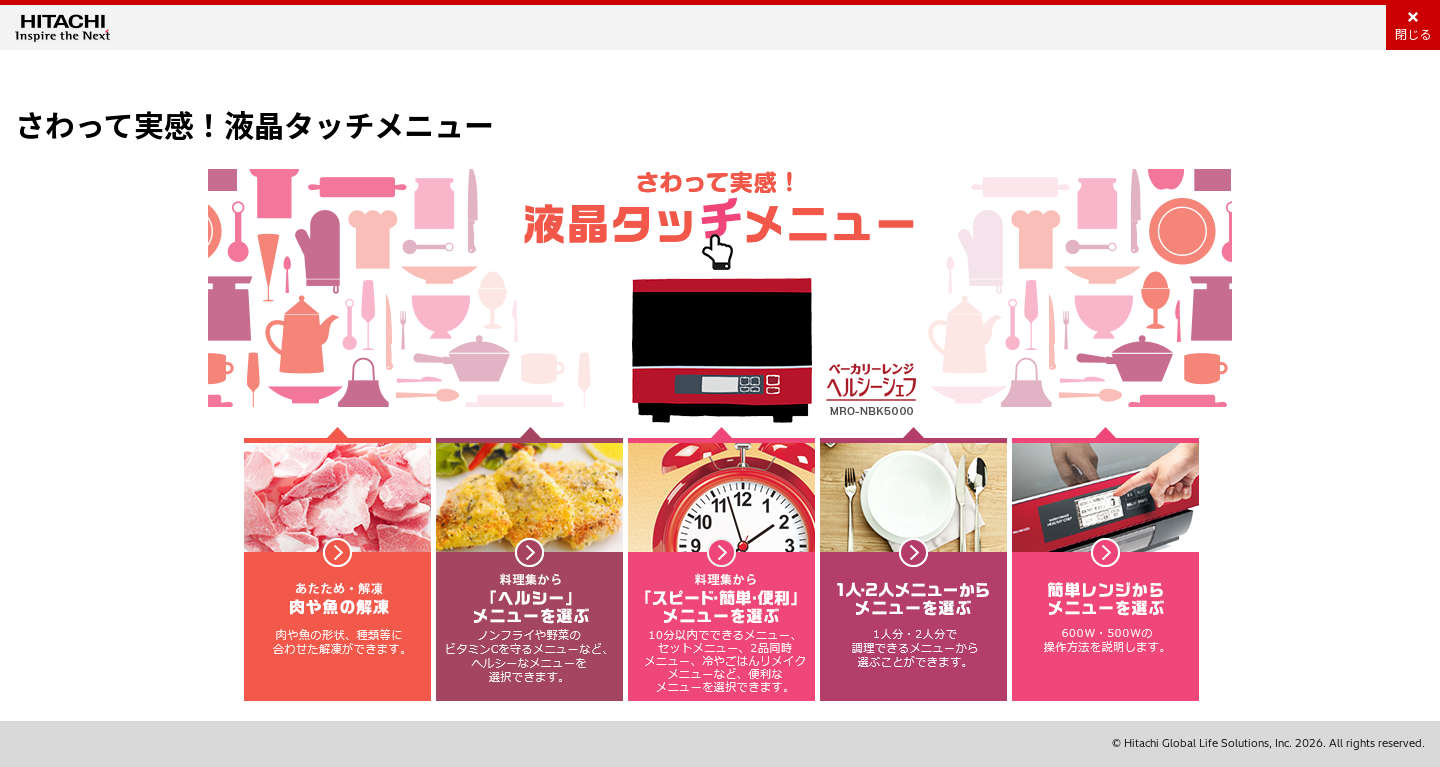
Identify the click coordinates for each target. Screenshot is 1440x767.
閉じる (1413, 34)
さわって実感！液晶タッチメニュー (254, 126)
